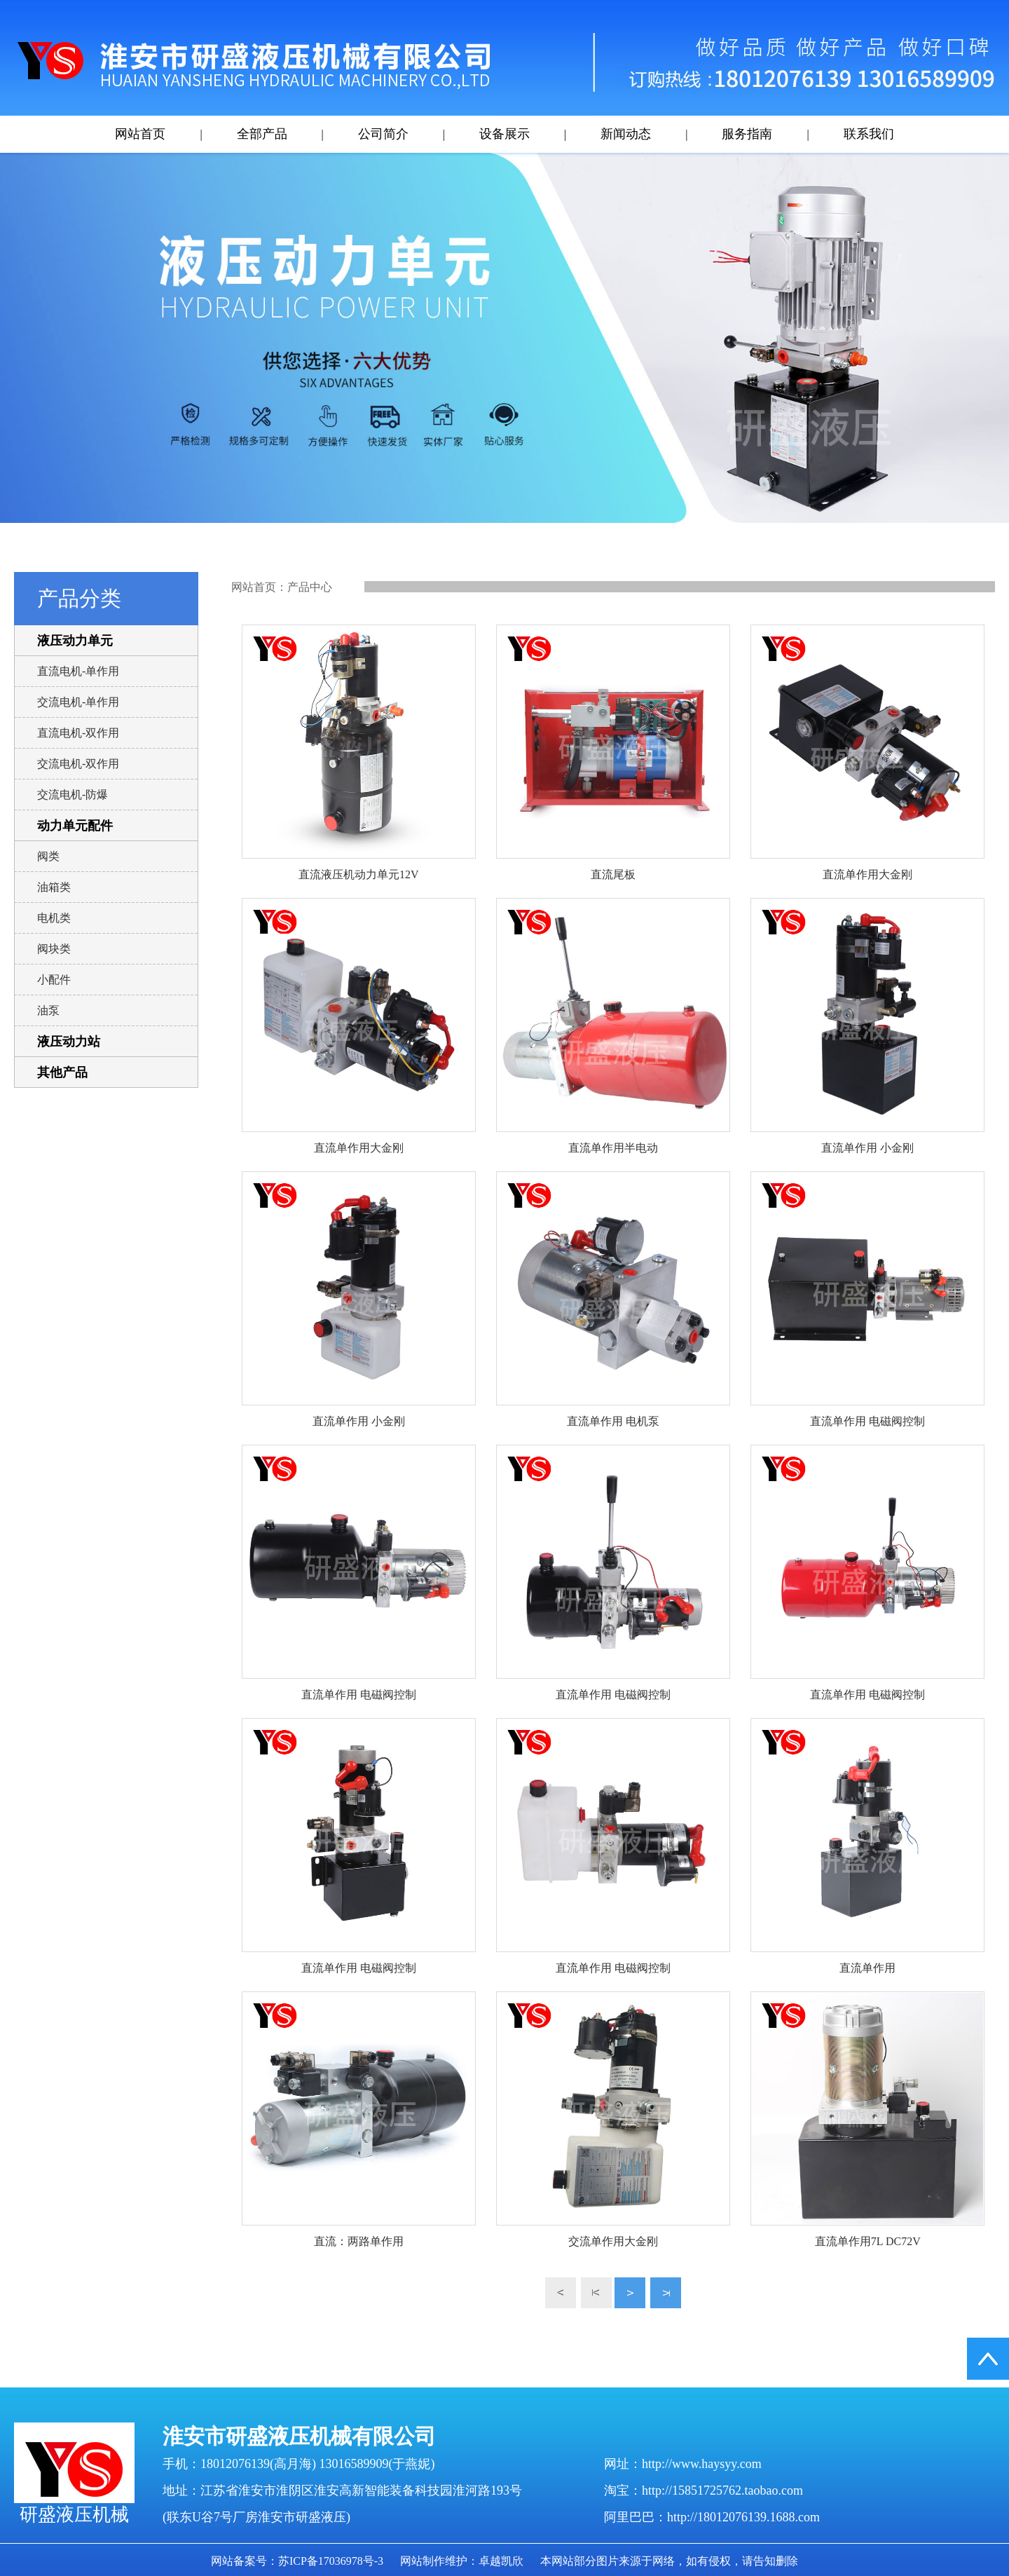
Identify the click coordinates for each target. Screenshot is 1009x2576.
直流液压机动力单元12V (358, 874)
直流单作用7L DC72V (868, 2241)
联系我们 (869, 134)
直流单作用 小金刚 (867, 1148)
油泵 (48, 1010)
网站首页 (140, 134)
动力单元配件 (75, 826)
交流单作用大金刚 (613, 2241)
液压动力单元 (75, 641)
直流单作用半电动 (613, 1148)
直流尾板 (613, 874)
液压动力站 (68, 1042)
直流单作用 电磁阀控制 (867, 1421)
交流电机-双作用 (78, 764)
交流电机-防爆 (72, 794)
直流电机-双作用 (78, 733)
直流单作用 (867, 1968)
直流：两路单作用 (359, 2241)
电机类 (54, 918)
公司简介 (383, 134)
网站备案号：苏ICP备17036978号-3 (297, 2561)
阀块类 (54, 949)
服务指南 (747, 134)
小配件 (54, 980)
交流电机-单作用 (78, 702)
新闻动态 (625, 134)
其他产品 (62, 1072)
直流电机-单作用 (78, 671)
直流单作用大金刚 (867, 874)
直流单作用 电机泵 (613, 1421)
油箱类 (54, 887)
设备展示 (504, 134)
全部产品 (262, 134)
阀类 (48, 856)
